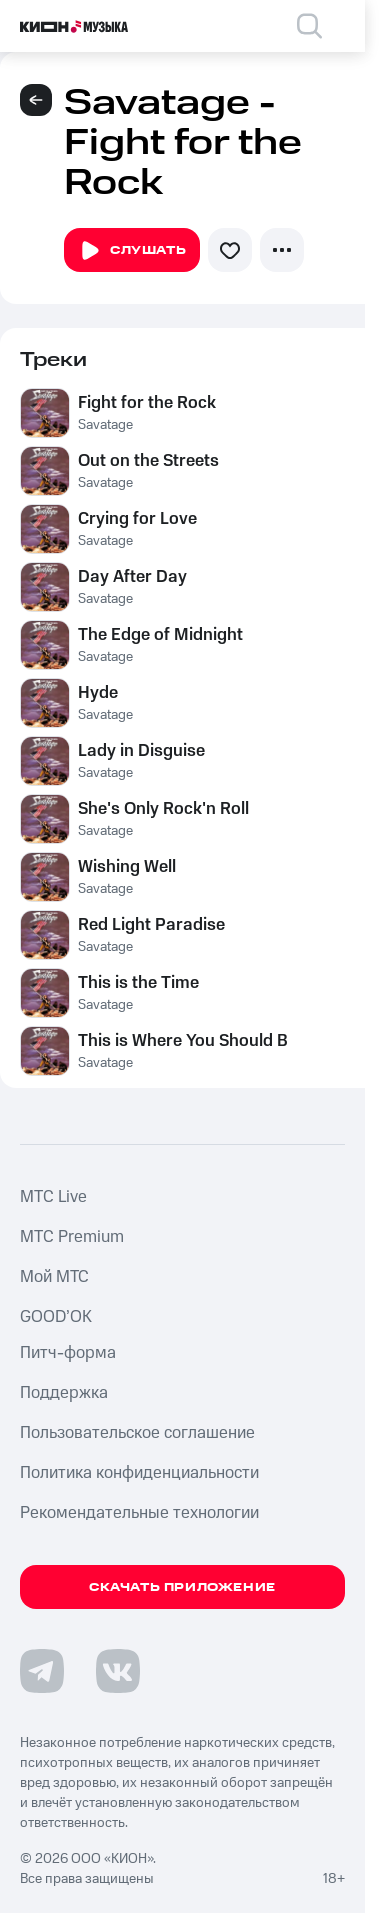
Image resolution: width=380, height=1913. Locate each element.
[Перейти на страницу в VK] (118, 1671)
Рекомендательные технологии (139, 1513)
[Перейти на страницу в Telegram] (42, 1671)
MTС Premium (72, 1237)
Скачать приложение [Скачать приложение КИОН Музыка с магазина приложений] (182, 1587)
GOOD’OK (56, 1317)
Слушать (132, 251)
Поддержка (64, 1393)
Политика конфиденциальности (139, 1473)
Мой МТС (54, 1277)
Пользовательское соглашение (137, 1433)
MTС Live (53, 1197)
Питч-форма (68, 1353)
